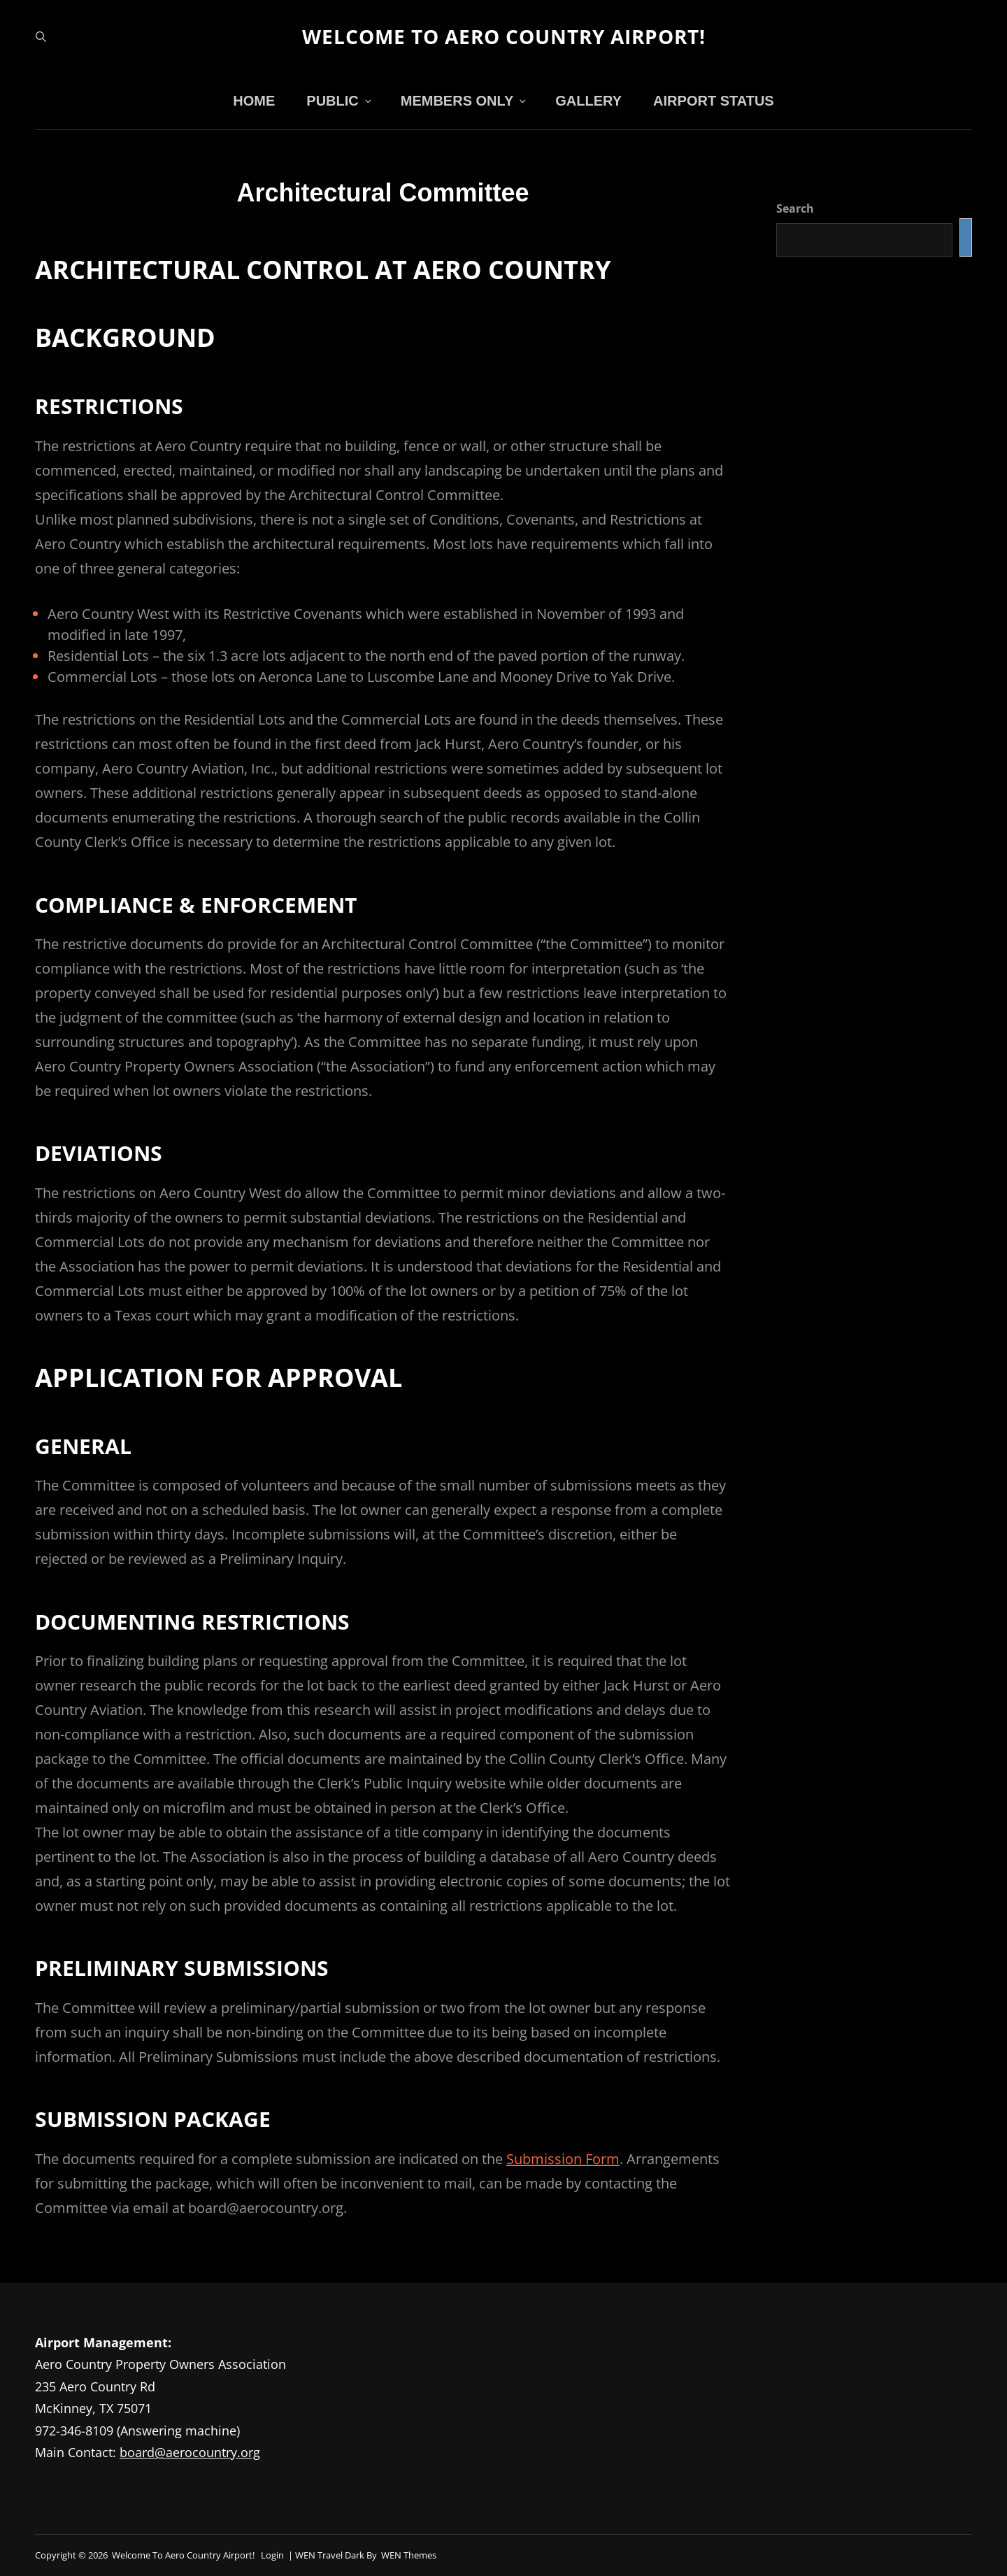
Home (254, 100)
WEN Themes (408, 2555)
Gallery (588, 100)
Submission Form (563, 2158)
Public (339, 100)
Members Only (465, 100)
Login (272, 2555)
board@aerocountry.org (190, 2452)
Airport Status (713, 100)
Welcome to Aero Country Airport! (504, 36)
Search (795, 208)
